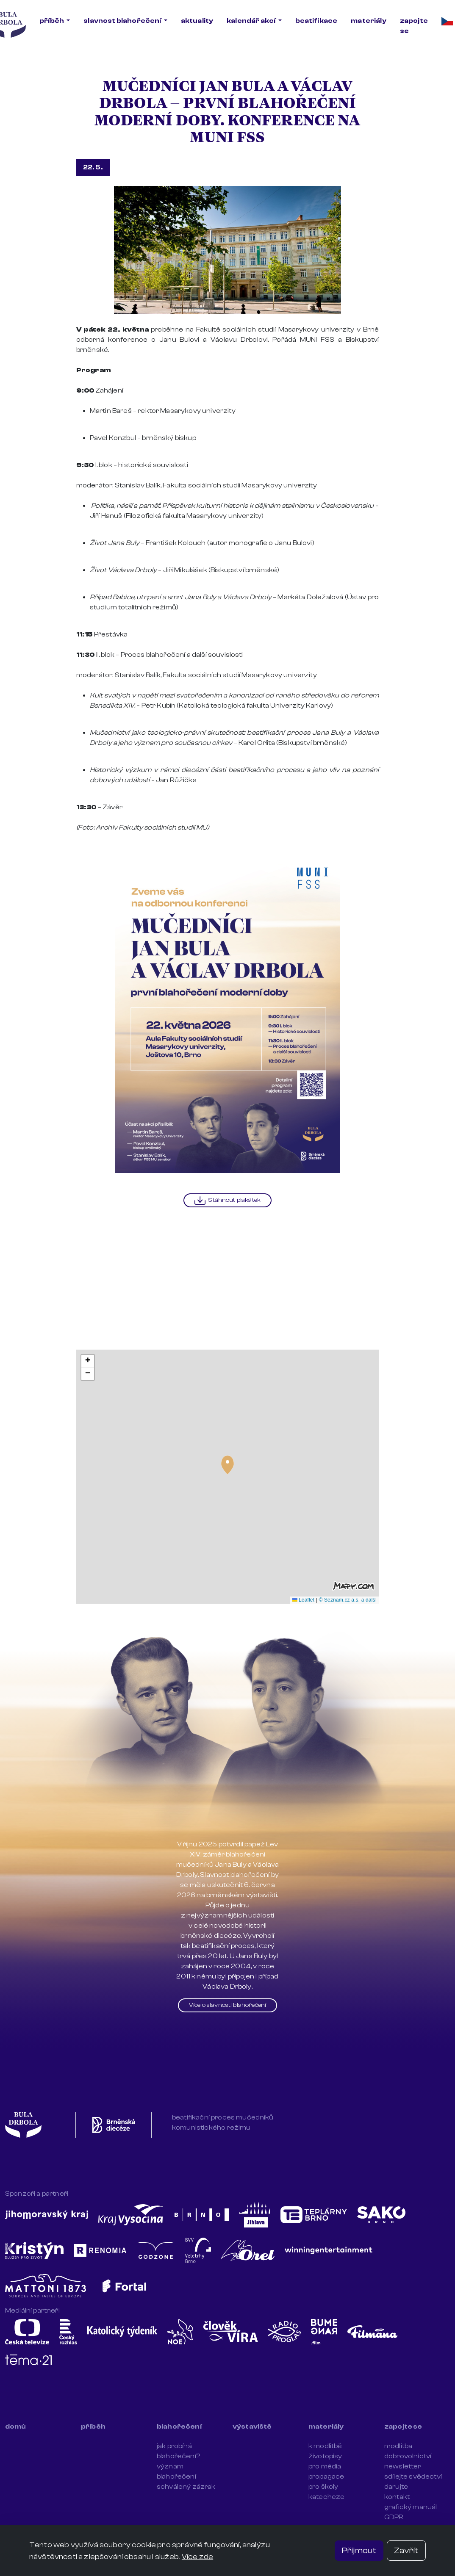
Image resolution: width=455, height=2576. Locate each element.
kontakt (397, 2497)
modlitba (398, 2446)
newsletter (402, 2466)
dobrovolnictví (407, 2456)
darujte (396, 2486)
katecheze (326, 2497)
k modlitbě (325, 2446)
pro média (324, 2466)
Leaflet (303, 1600)
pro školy (323, 2486)
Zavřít (406, 2550)
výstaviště (252, 2426)
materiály (368, 21)
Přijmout (359, 2550)
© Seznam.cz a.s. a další (348, 1600)
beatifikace (316, 21)
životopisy (325, 2456)
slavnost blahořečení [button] (122, 21)
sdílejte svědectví (413, 2476)
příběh (93, 2426)
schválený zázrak (186, 2486)
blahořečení (179, 2426)
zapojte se (414, 26)
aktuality (197, 21)
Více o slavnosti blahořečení (227, 2005)
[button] (227, 1465)
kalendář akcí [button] (251, 21)
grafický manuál (410, 2507)
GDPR (394, 2517)
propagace (326, 2476)
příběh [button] (52, 21)
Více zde (197, 2556)
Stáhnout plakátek (227, 1200)
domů (15, 2426)
